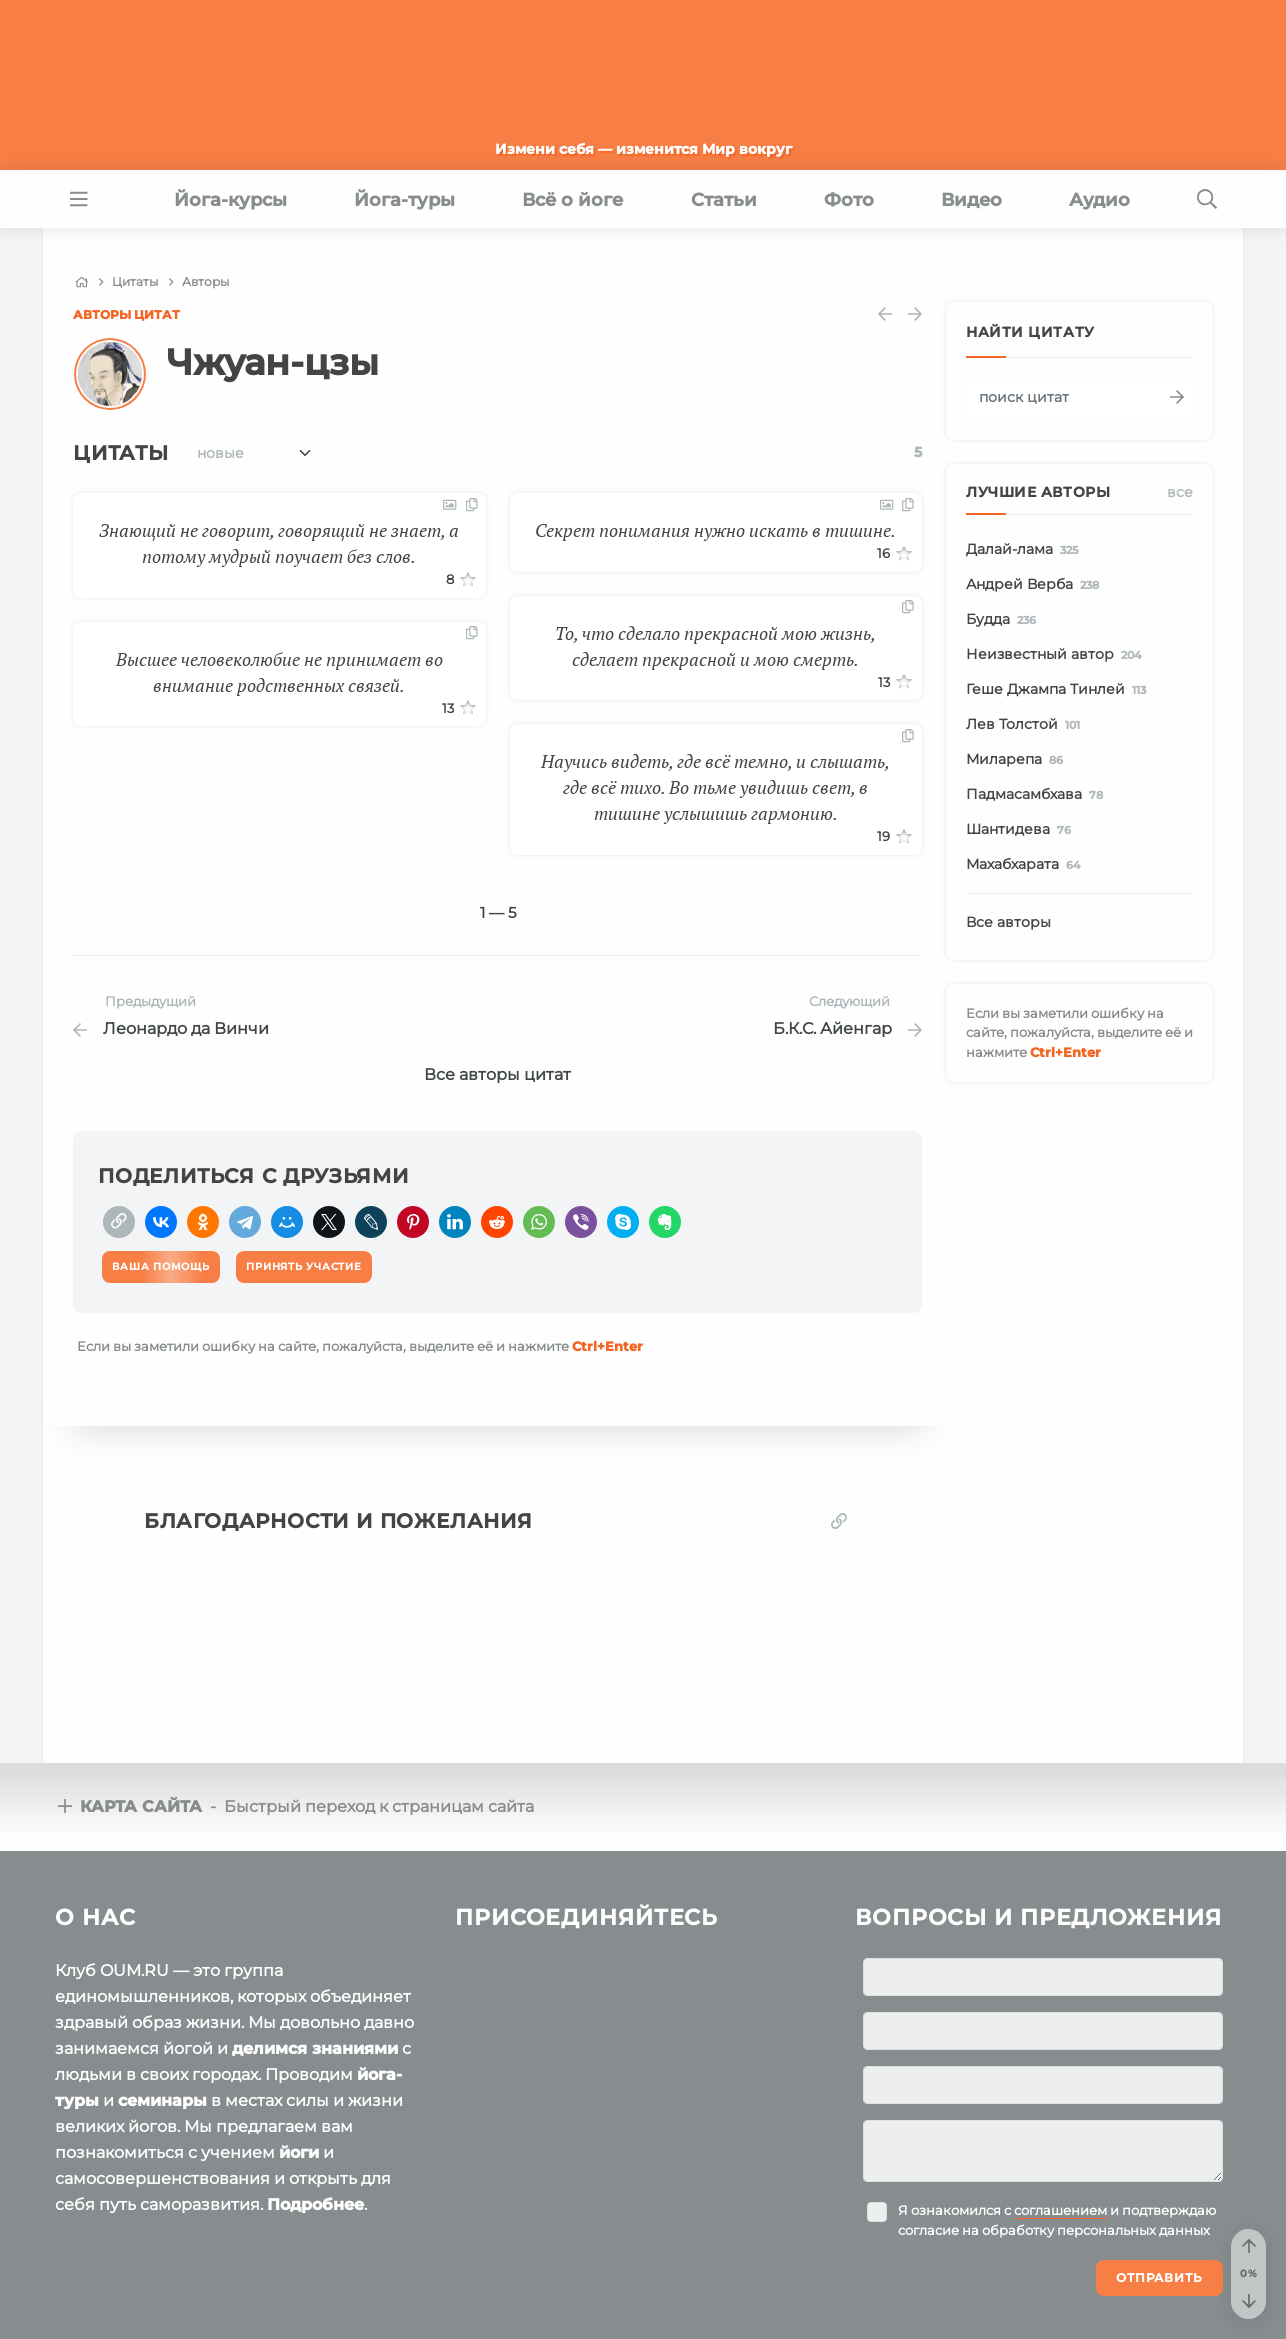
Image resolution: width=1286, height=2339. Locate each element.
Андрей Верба (1036, 585)
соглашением (1060, 2210)
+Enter (607, 1346)
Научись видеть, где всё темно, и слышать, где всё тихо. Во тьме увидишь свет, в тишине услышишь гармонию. (715, 787)
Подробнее (315, 2204)
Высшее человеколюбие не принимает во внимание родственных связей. (279, 672)
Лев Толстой (1026, 725)
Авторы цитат (126, 314)
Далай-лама (1025, 550)
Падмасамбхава (1038, 795)
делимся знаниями (315, 2048)
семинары (162, 2100)
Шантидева (1022, 830)
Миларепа (1018, 760)
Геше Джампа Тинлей (1059, 690)
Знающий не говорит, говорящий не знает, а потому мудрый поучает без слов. (279, 543)
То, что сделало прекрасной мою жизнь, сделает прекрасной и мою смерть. (715, 646)
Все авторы (1008, 922)
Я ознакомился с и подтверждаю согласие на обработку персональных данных (1057, 2220)
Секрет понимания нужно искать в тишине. (715, 530)
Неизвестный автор (1057, 655)
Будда (1004, 620)
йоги (299, 2152)
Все (1180, 492)
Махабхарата (1026, 865)
